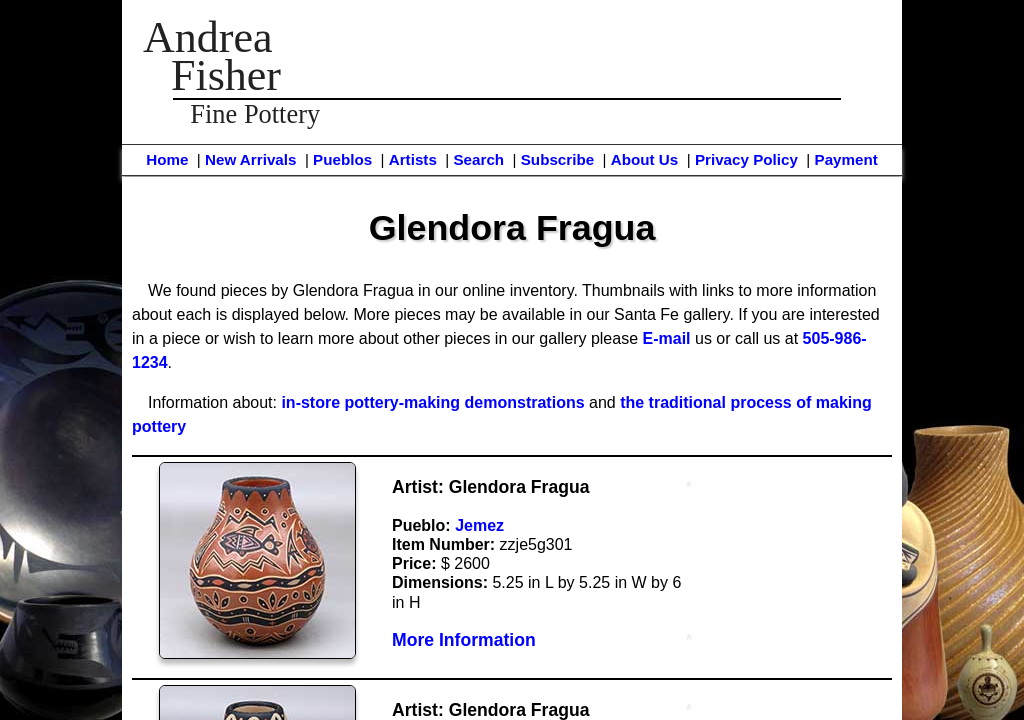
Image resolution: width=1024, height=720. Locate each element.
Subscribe (557, 159)
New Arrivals (250, 159)
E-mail (667, 338)
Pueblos (342, 159)
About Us (645, 159)
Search (478, 159)
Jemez (479, 525)
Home (167, 159)
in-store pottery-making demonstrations (432, 402)
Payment (846, 159)
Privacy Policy (746, 159)
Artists (413, 159)
